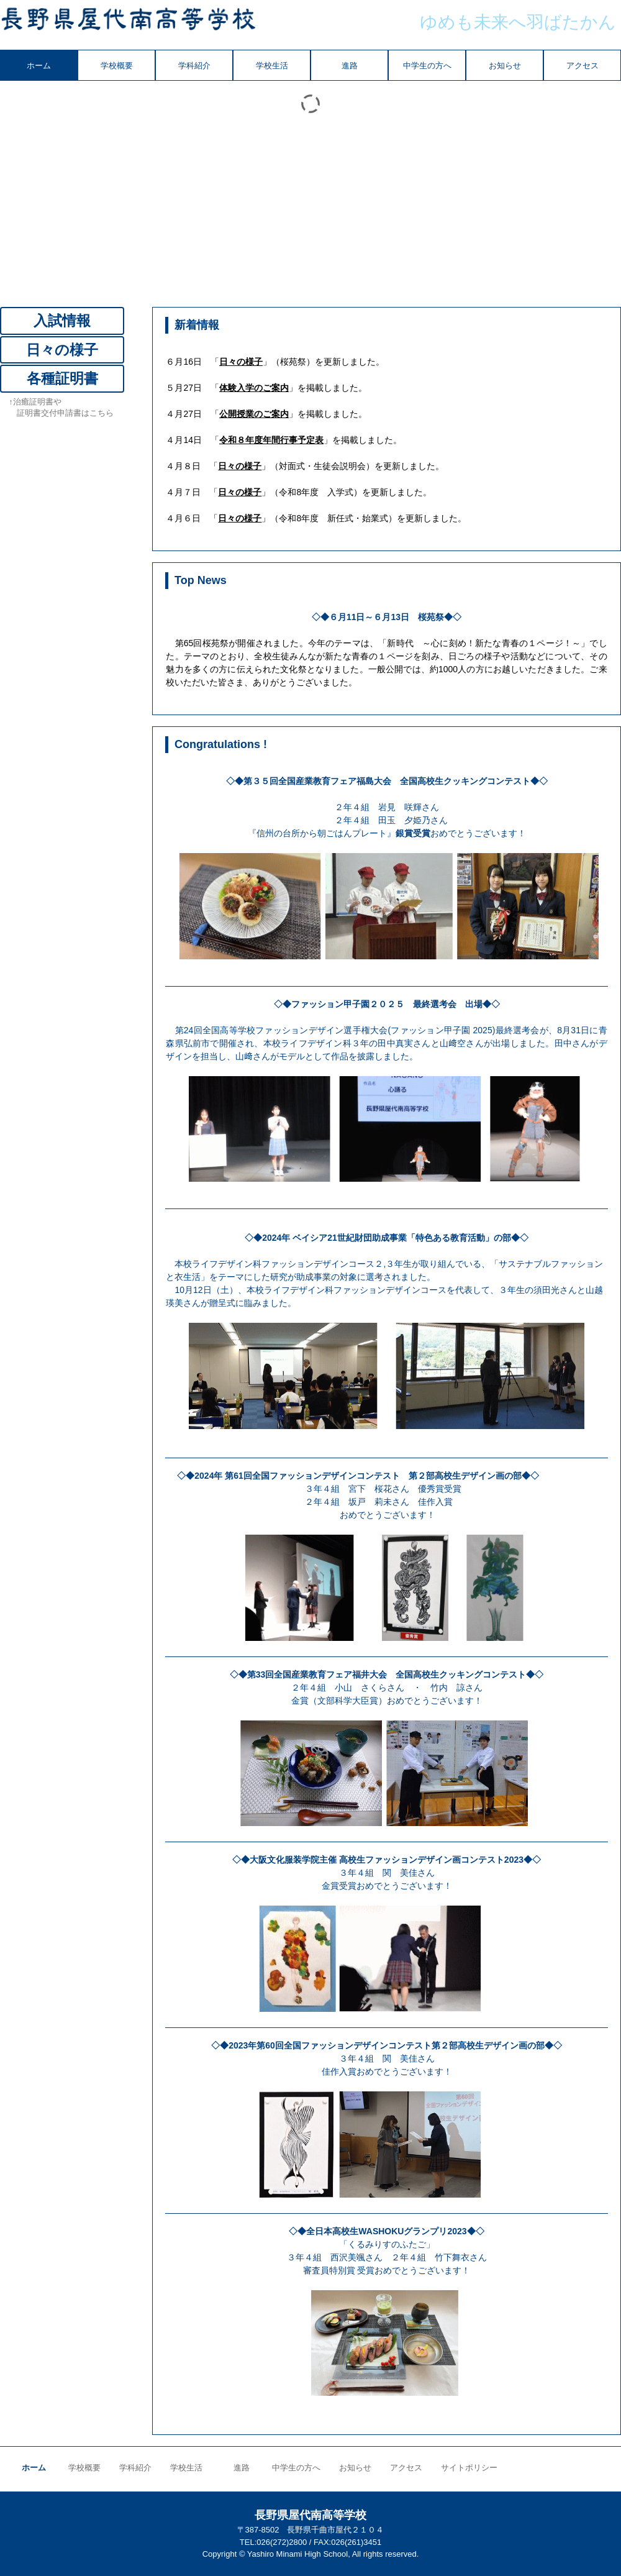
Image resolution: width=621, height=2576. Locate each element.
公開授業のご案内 (254, 414)
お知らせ (505, 65)
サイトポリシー (469, 2467)
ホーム (39, 65)
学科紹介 (194, 65)
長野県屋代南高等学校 (128, 25)
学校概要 (117, 65)
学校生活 (272, 65)
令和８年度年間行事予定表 (271, 440)
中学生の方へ (427, 65)
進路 (350, 65)
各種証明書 (62, 378)
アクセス (582, 65)
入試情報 (62, 321)
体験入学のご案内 (254, 388)
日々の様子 (241, 362)
